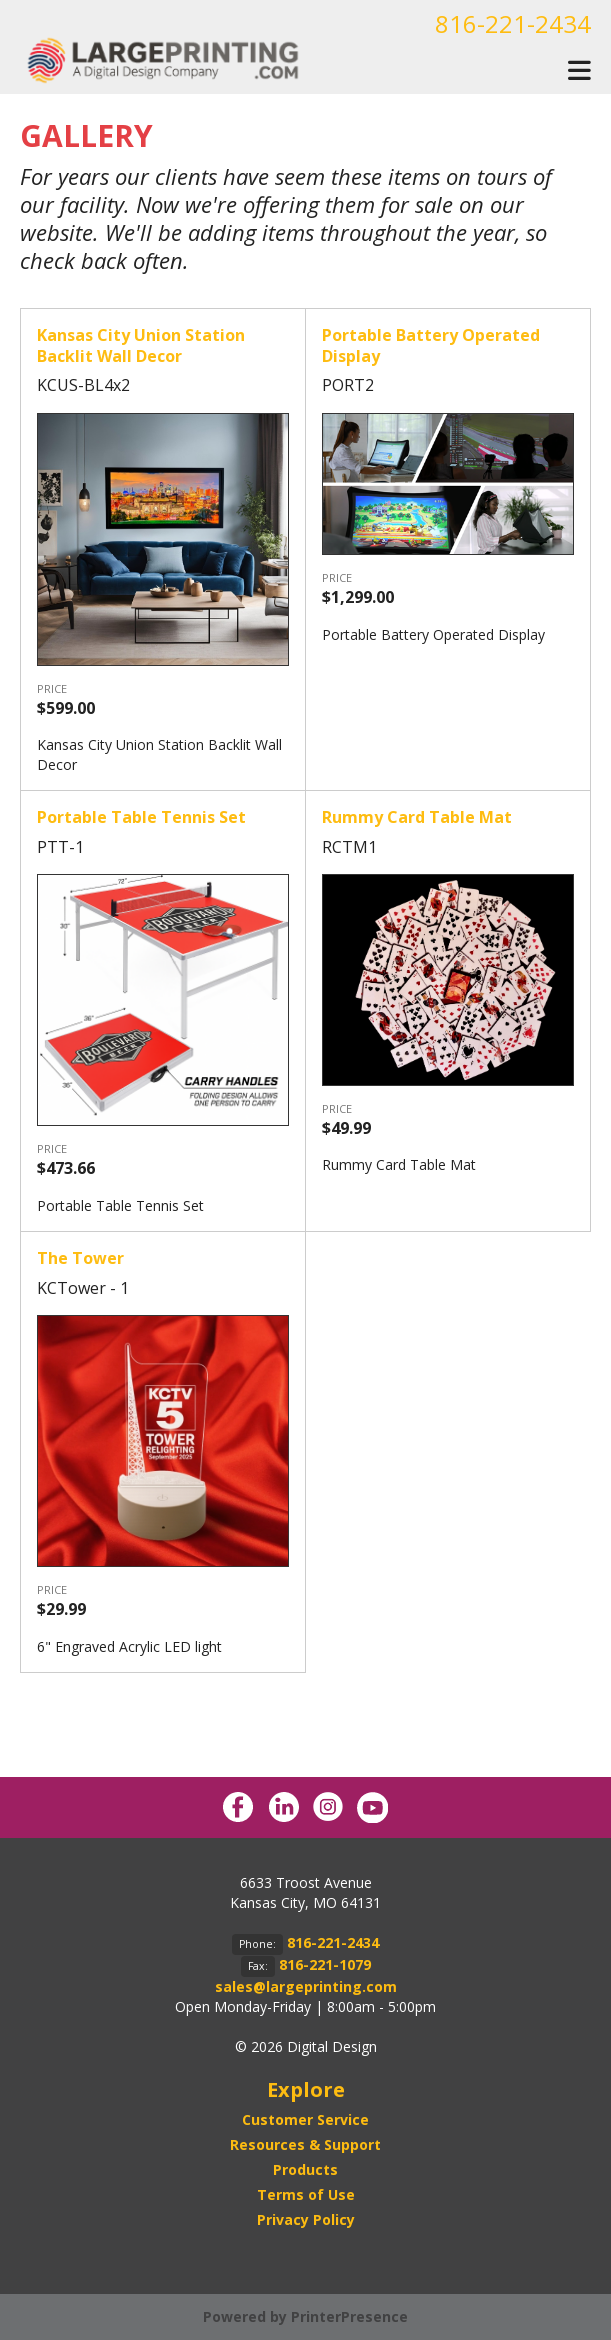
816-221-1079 (325, 1964)
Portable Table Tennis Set (141, 817)
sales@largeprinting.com (306, 1986)
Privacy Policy (306, 2219)
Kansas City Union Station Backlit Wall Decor (141, 345)
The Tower (80, 1258)
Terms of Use (306, 2194)
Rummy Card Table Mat (417, 817)
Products (305, 2169)
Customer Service (305, 2119)
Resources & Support (305, 2144)
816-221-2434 (513, 23)
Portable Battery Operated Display (431, 345)
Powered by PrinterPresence (305, 2316)
